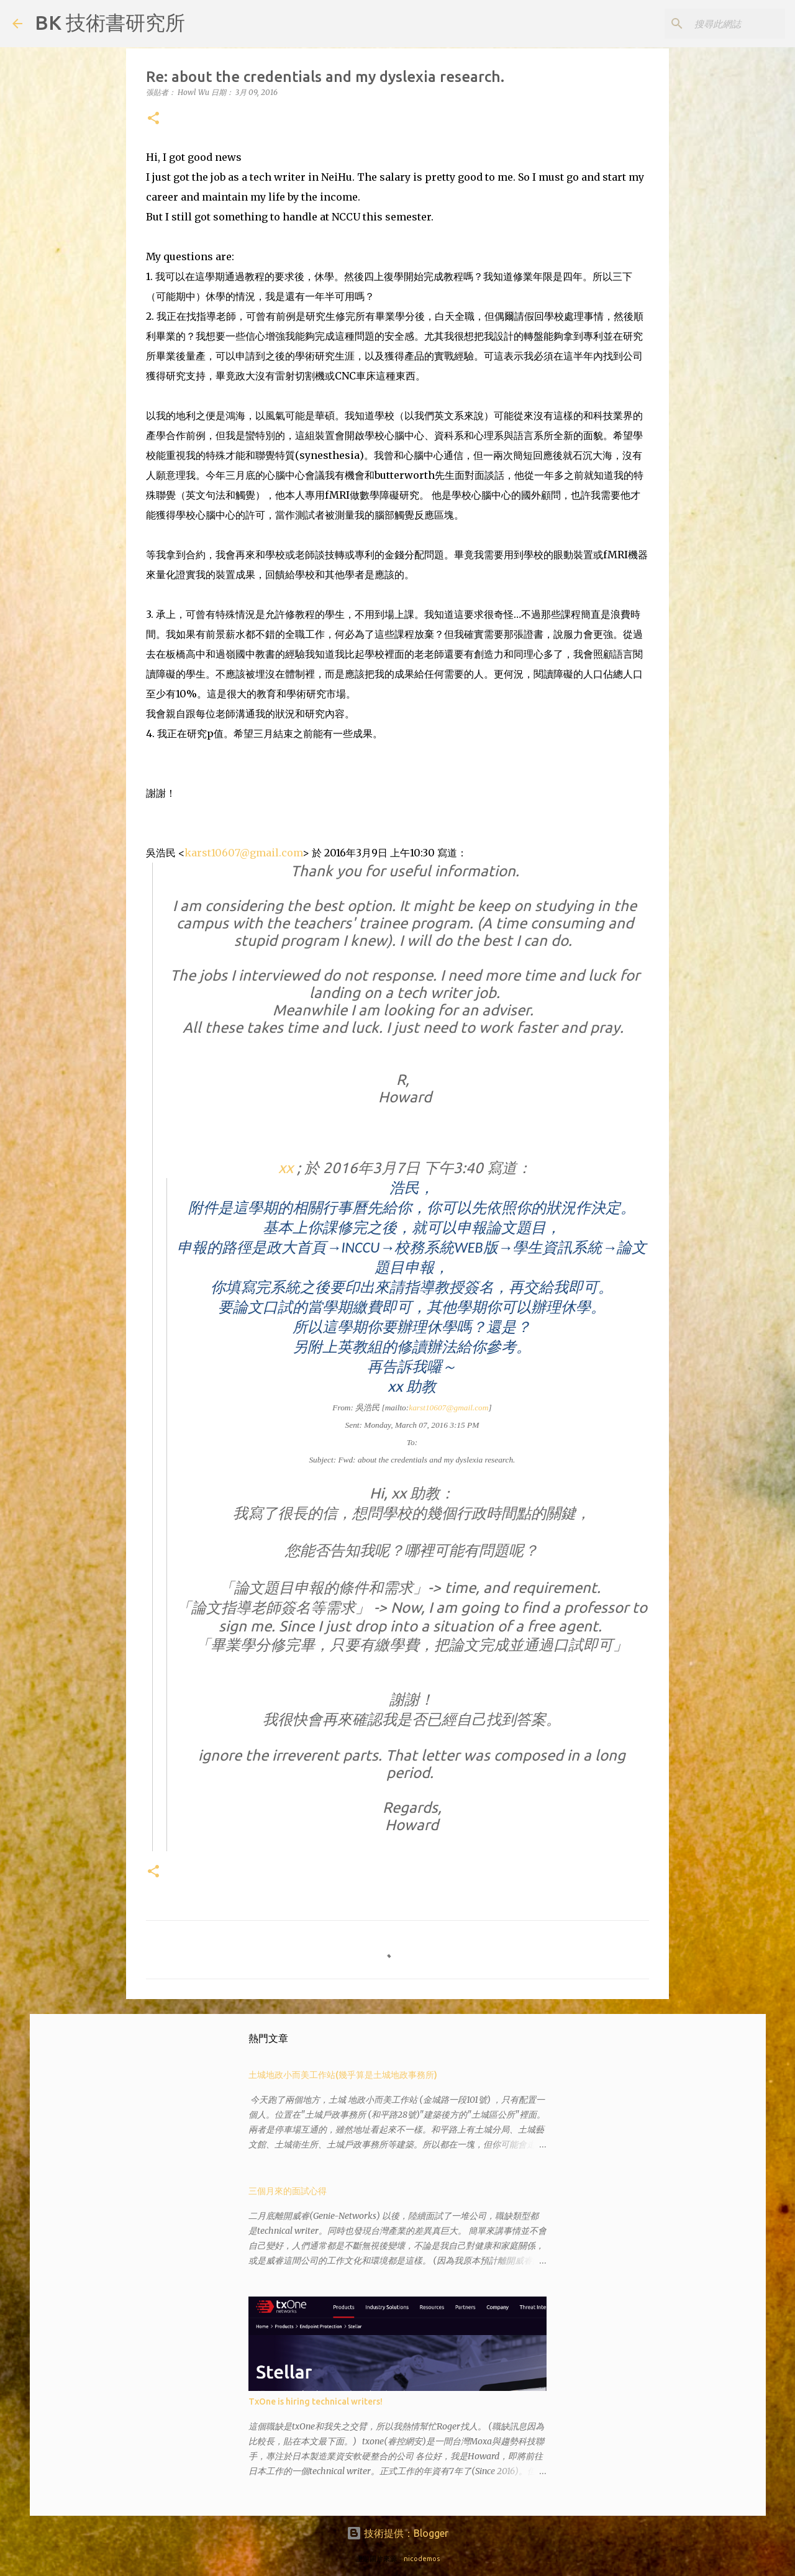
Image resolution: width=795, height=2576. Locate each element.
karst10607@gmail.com (243, 852)
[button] (153, 119)
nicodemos (422, 2558)
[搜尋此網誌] (720, 24)
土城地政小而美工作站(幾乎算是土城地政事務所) (342, 2075)
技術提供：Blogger (397, 2533)
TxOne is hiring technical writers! (315, 2401)
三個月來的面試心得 (287, 2191)
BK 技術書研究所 (110, 22)
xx (287, 1167)
